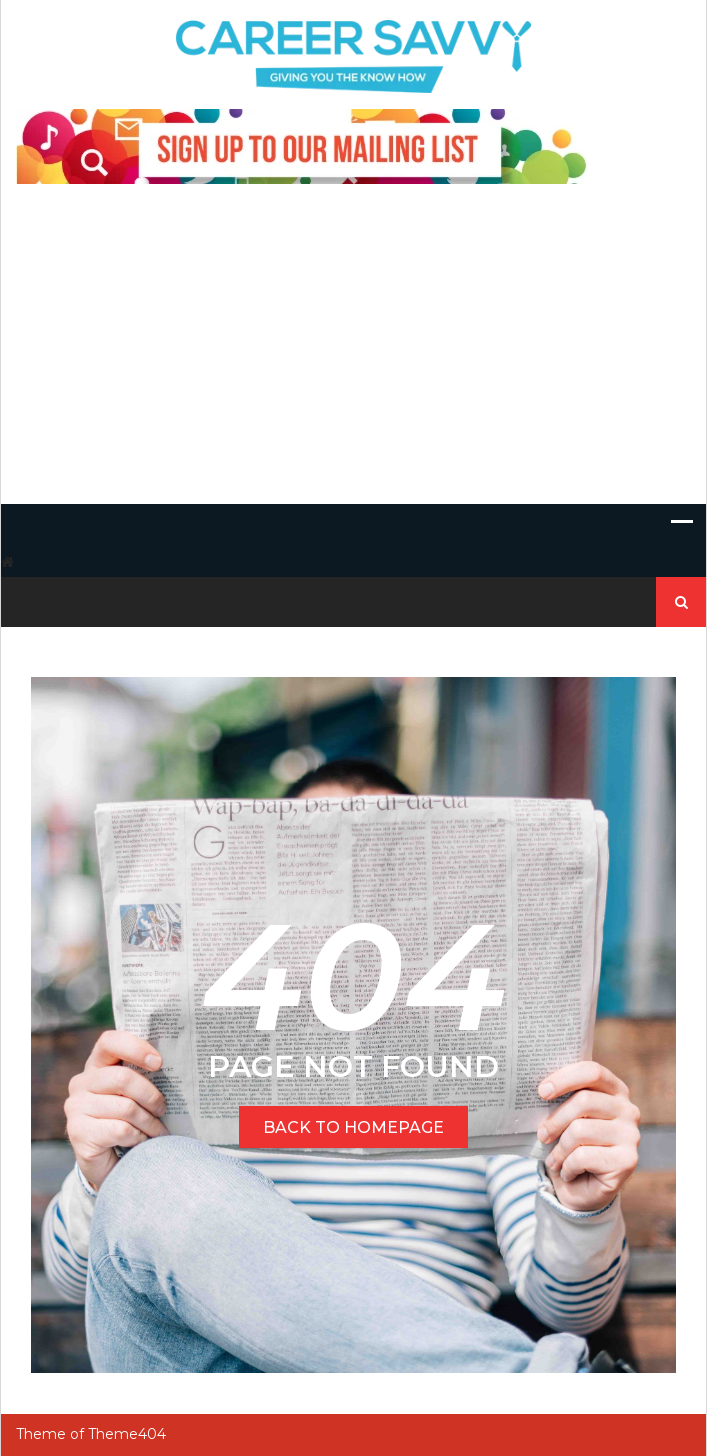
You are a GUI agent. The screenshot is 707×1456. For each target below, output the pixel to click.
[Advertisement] (353, 354)
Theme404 (127, 1434)
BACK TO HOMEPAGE (353, 1127)
